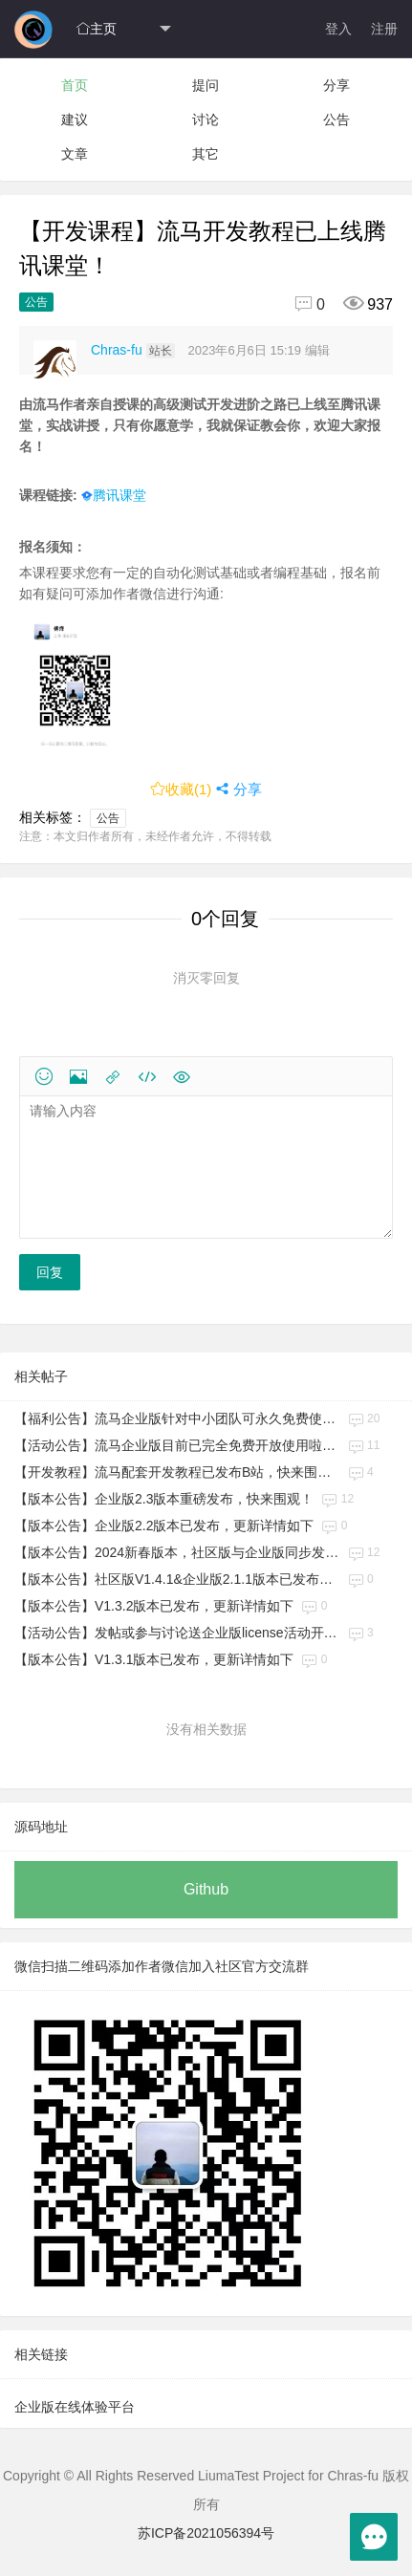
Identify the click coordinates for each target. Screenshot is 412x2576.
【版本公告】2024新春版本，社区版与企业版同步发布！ (177, 1552)
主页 (96, 28)
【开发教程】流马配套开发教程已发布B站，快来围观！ (177, 1472)
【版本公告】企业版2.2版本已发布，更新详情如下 (164, 1525)
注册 (384, 28)
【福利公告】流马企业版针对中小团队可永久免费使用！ (177, 1418)
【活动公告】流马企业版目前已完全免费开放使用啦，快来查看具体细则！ (177, 1445)
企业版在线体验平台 (74, 2406)
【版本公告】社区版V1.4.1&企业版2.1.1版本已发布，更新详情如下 (177, 1579)
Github (206, 1889)
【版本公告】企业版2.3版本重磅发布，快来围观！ (164, 1498)
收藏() (180, 789)
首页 (74, 85)
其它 (205, 154)
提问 (205, 85)
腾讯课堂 (113, 495)
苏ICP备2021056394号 (206, 2533)
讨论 (205, 119)
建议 (74, 119)
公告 (336, 119)
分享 (336, 85)
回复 (49, 1272)
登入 (338, 28)
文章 (74, 154)
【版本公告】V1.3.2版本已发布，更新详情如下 (153, 1605)
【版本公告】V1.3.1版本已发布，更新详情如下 (153, 1659)
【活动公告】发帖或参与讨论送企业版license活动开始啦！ (177, 1632)
